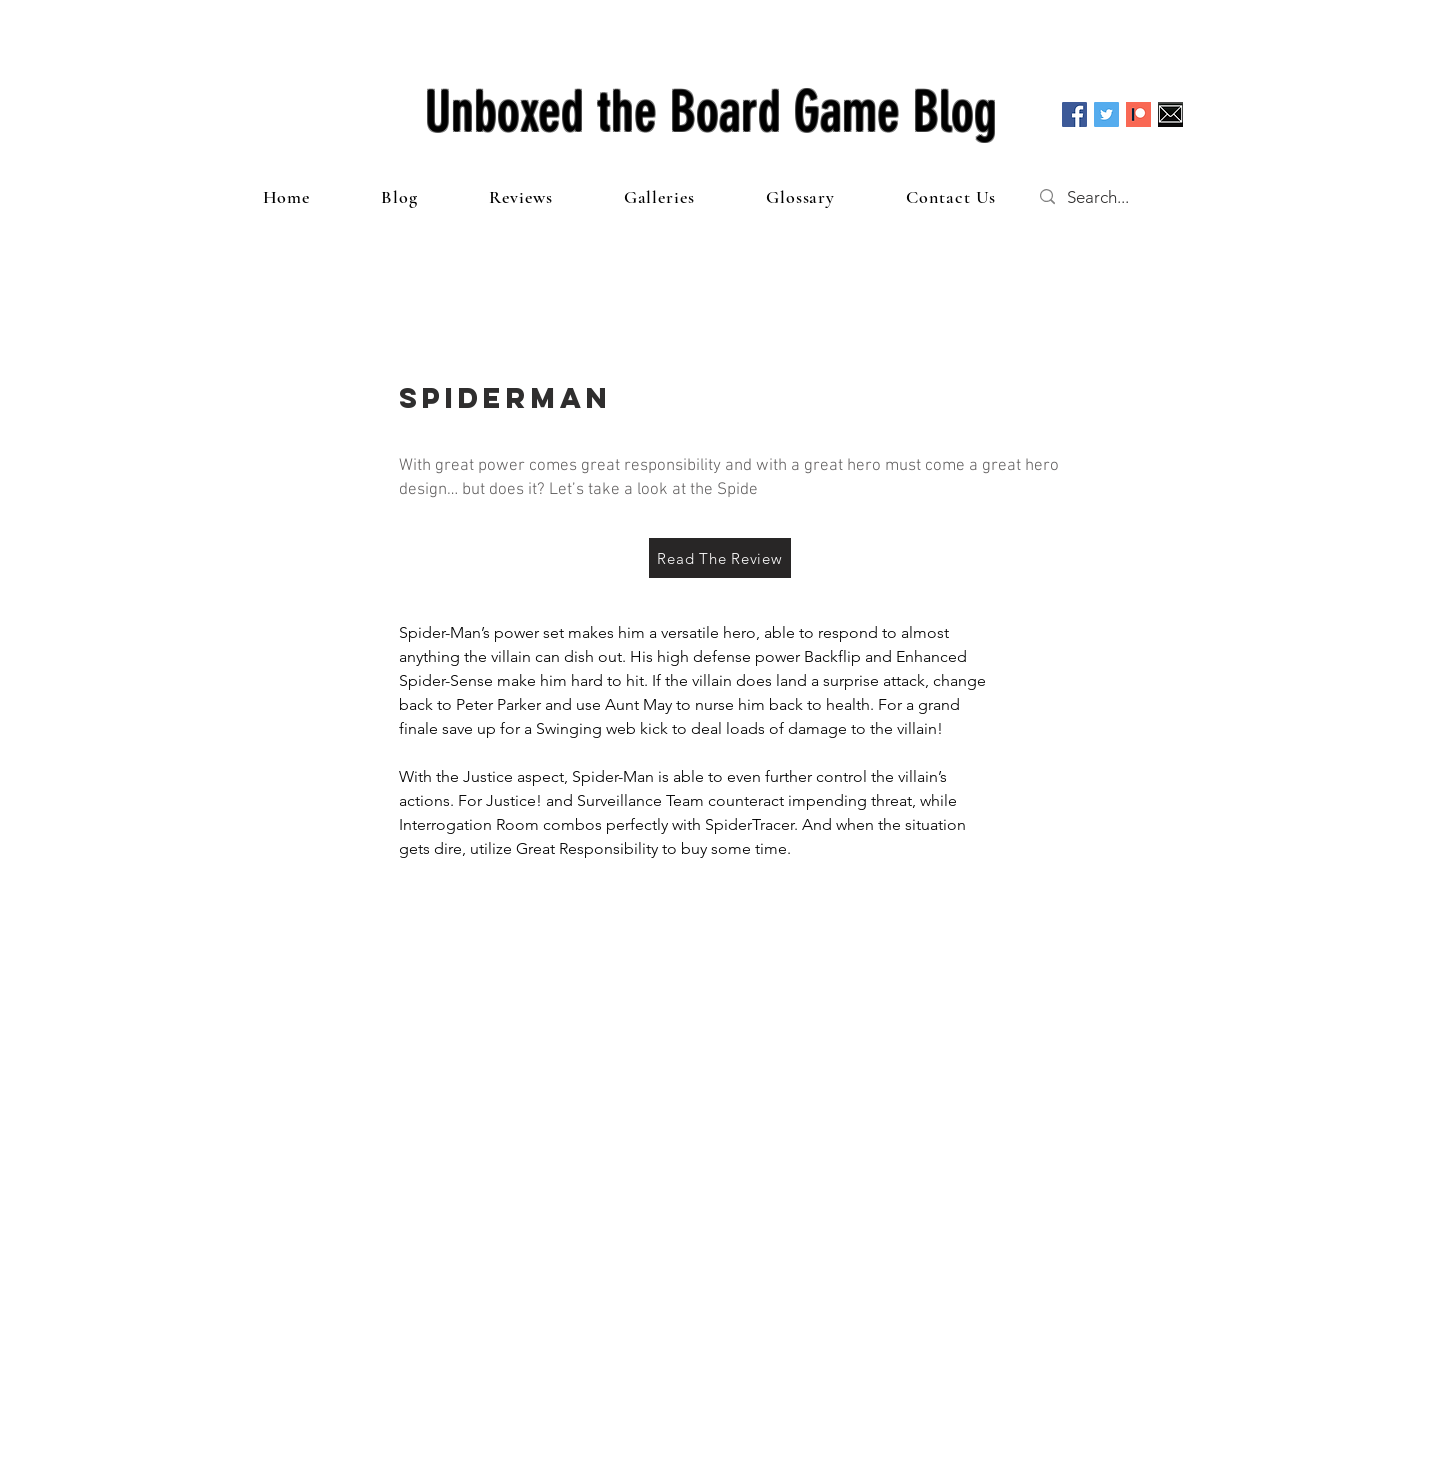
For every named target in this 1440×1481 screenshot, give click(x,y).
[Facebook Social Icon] (1074, 114)
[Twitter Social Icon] (1106, 114)
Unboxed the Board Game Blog (711, 112)
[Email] (1170, 114)
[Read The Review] (720, 558)
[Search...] (1117, 197)
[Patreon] (1138, 114)
